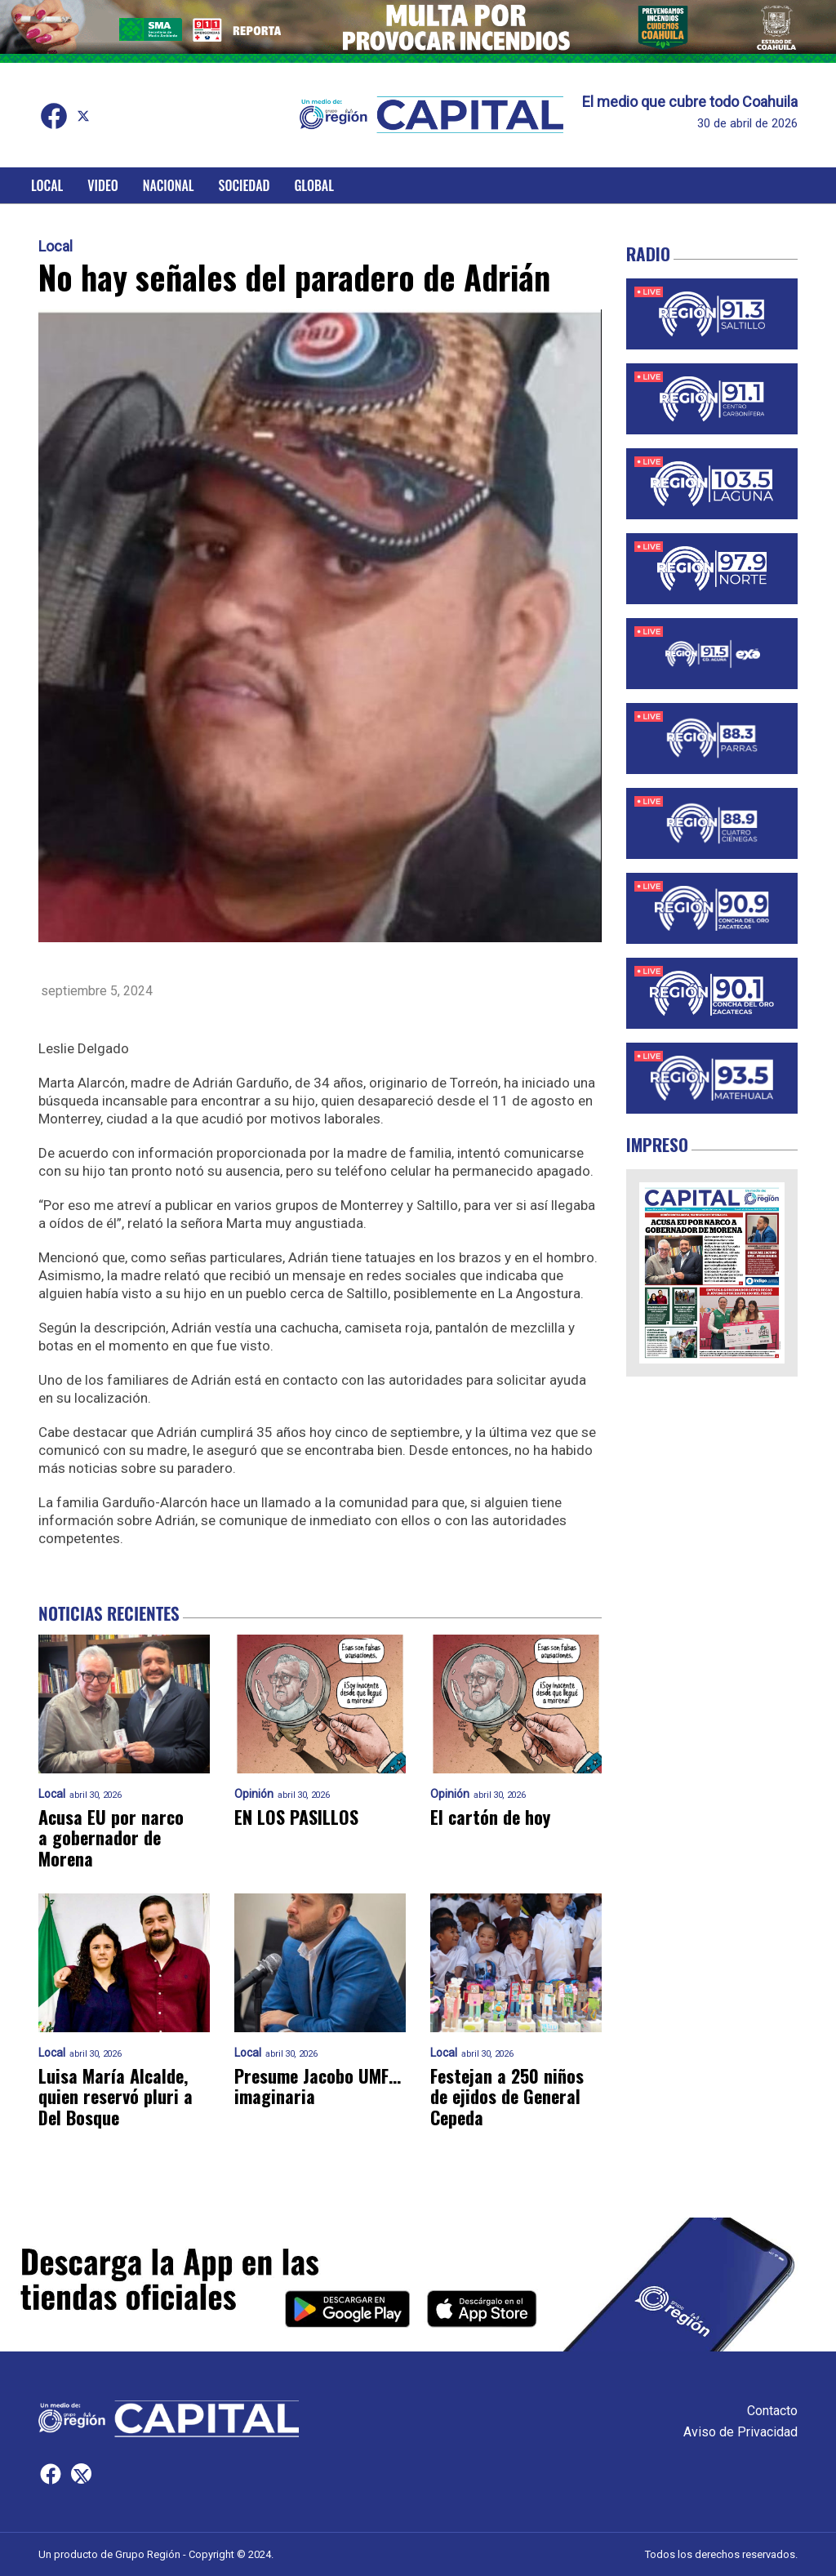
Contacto (772, 2410)
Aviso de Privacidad (740, 2432)
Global (314, 185)
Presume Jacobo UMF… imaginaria (317, 2086)
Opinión (253, 1794)
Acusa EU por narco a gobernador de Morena (111, 1838)
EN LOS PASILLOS (296, 1817)
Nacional (168, 185)
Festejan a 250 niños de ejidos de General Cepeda (507, 2097)
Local (47, 185)
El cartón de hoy (490, 1817)
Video (102, 185)
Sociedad (244, 185)
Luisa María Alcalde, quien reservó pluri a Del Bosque (115, 2097)
